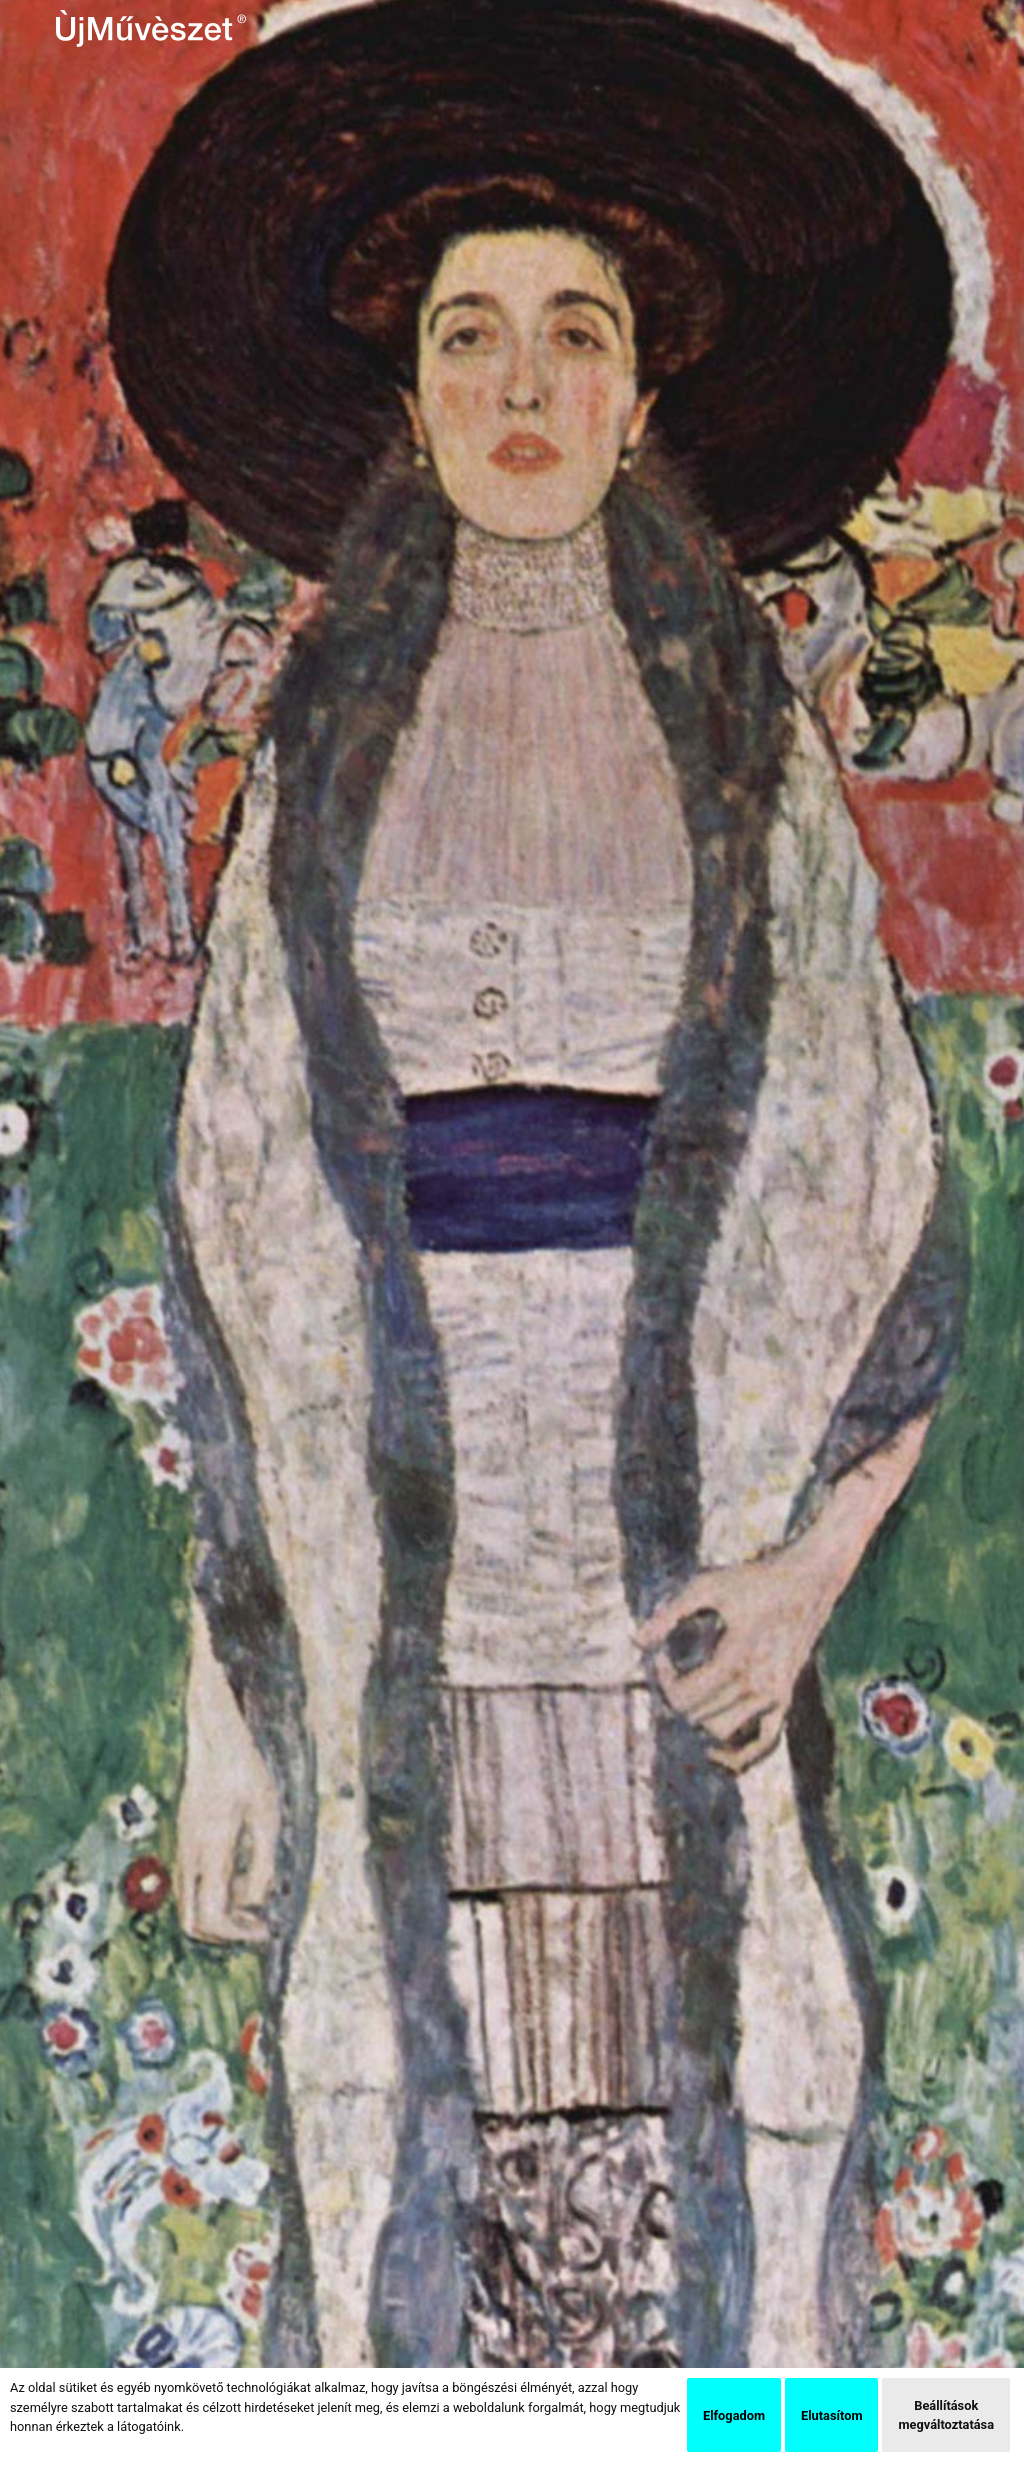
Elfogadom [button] (734, 2415)
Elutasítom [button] (831, 2415)
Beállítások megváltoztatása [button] (946, 2415)
